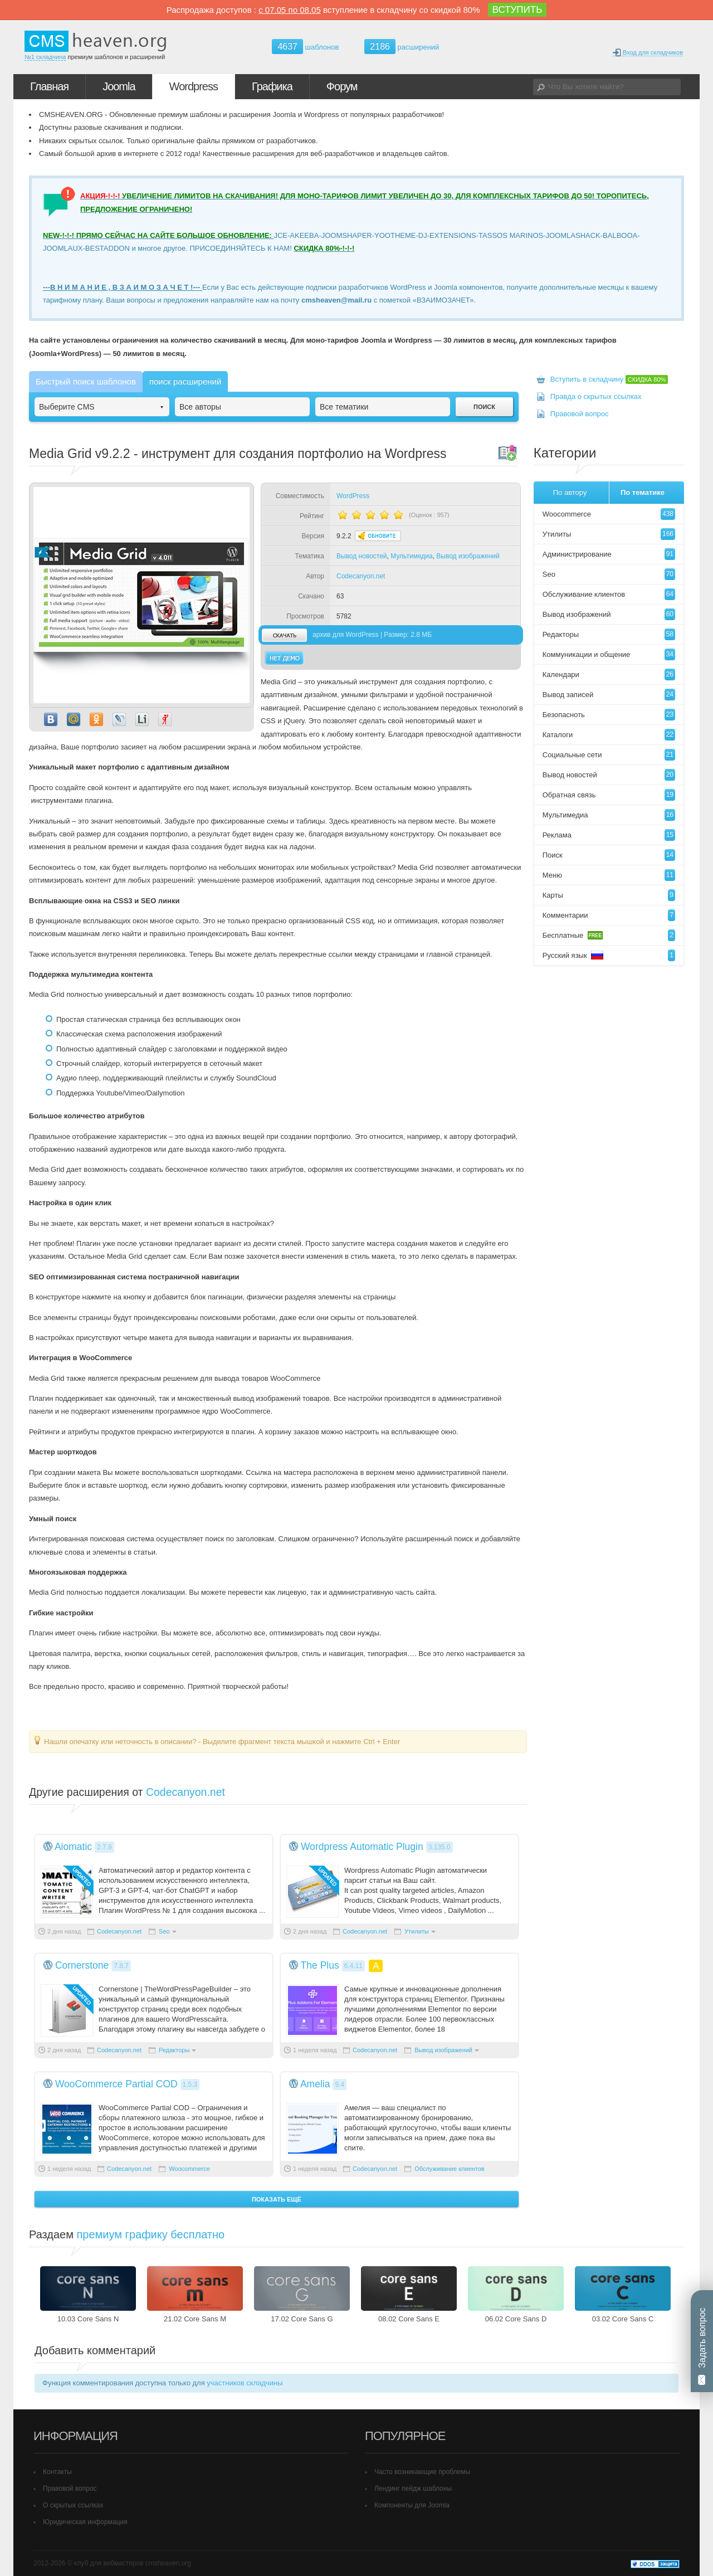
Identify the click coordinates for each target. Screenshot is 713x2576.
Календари (609, 674)
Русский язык (609, 955)
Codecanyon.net (360, 576)
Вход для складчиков (647, 52)
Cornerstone (82, 1965)
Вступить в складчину (609, 379)
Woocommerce (189, 2168)
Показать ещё (276, 2199)
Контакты (57, 2472)
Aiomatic (73, 1846)
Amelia (315, 2084)
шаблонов (305, 47)
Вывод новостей (361, 556)
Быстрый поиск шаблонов (86, 381)
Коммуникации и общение (609, 654)
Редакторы (174, 2050)
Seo (164, 1931)
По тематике (643, 492)
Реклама (609, 835)
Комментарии (609, 915)
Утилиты (416, 1931)
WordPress (352, 496)
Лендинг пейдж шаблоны (413, 2488)
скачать (284, 635)
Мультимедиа (411, 556)
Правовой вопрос (579, 414)
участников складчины (244, 2383)
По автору (570, 492)
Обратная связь (609, 795)
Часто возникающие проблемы (422, 2472)
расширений (401, 46)
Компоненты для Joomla (412, 2505)
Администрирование (609, 554)
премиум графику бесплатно (151, 2234)
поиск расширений (185, 381)
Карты (609, 895)
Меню (609, 875)
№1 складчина (45, 56)
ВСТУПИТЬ (517, 9)
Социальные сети (609, 755)
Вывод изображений (467, 556)
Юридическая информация (85, 2522)
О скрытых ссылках (73, 2505)
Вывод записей (609, 694)
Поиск (609, 855)
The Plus (320, 1965)
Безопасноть (609, 714)
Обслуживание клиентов (449, 2168)
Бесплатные (609, 935)
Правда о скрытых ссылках (596, 396)
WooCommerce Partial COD (116, 2084)
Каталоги (609, 735)
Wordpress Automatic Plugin (362, 1846)
